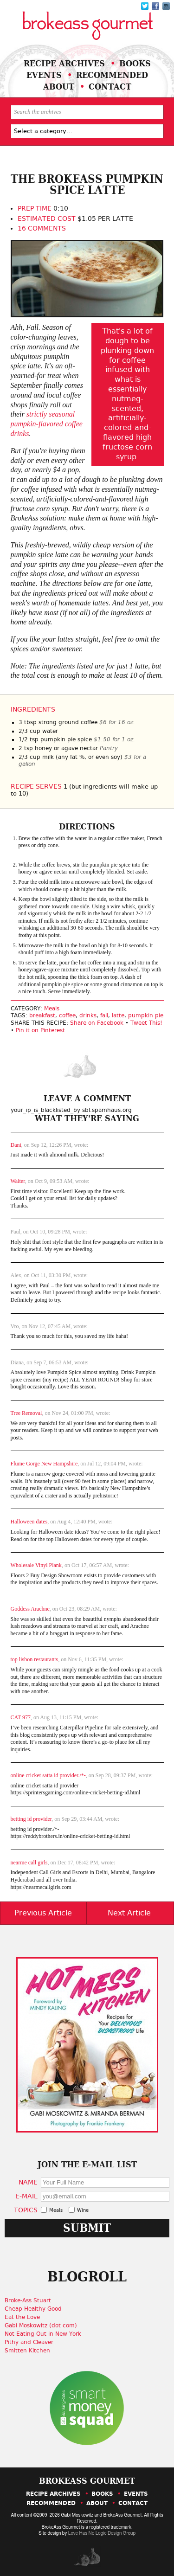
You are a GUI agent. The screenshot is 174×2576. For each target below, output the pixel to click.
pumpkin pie (145, 1015)
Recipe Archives (64, 63)
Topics (26, 2209)
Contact (110, 86)
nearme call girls (29, 1862)
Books (135, 63)
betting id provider (31, 1819)
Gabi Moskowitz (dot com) (41, 2325)
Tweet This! (146, 1023)
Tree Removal (26, 1413)
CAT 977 (21, 1717)
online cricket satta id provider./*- (48, 1775)
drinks (88, 1015)
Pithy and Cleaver (29, 2342)
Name (28, 2181)
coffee (67, 1015)
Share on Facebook (96, 1023)
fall (104, 1015)
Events (44, 75)
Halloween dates (29, 1521)
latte (118, 1015)
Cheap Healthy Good (33, 2309)
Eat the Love (22, 2317)
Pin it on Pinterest (40, 1030)
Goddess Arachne (30, 1609)
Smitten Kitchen (27, 2350)
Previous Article (43, 1912)
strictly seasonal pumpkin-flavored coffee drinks (47, 423)
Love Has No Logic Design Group (101, 2533)
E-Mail (26, 2195)
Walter (18, 1181)
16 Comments (42, 228)
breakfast (42, 1015)
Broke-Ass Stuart (28, 2300)
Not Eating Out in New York (43, 2334)
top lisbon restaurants (34, 1659)
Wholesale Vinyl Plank (36, 1565)
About (58, 86)
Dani (16, 1145)
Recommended (112, 75)
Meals (51, 1008)
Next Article (129, 1912)
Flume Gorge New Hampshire (44, 1463)
